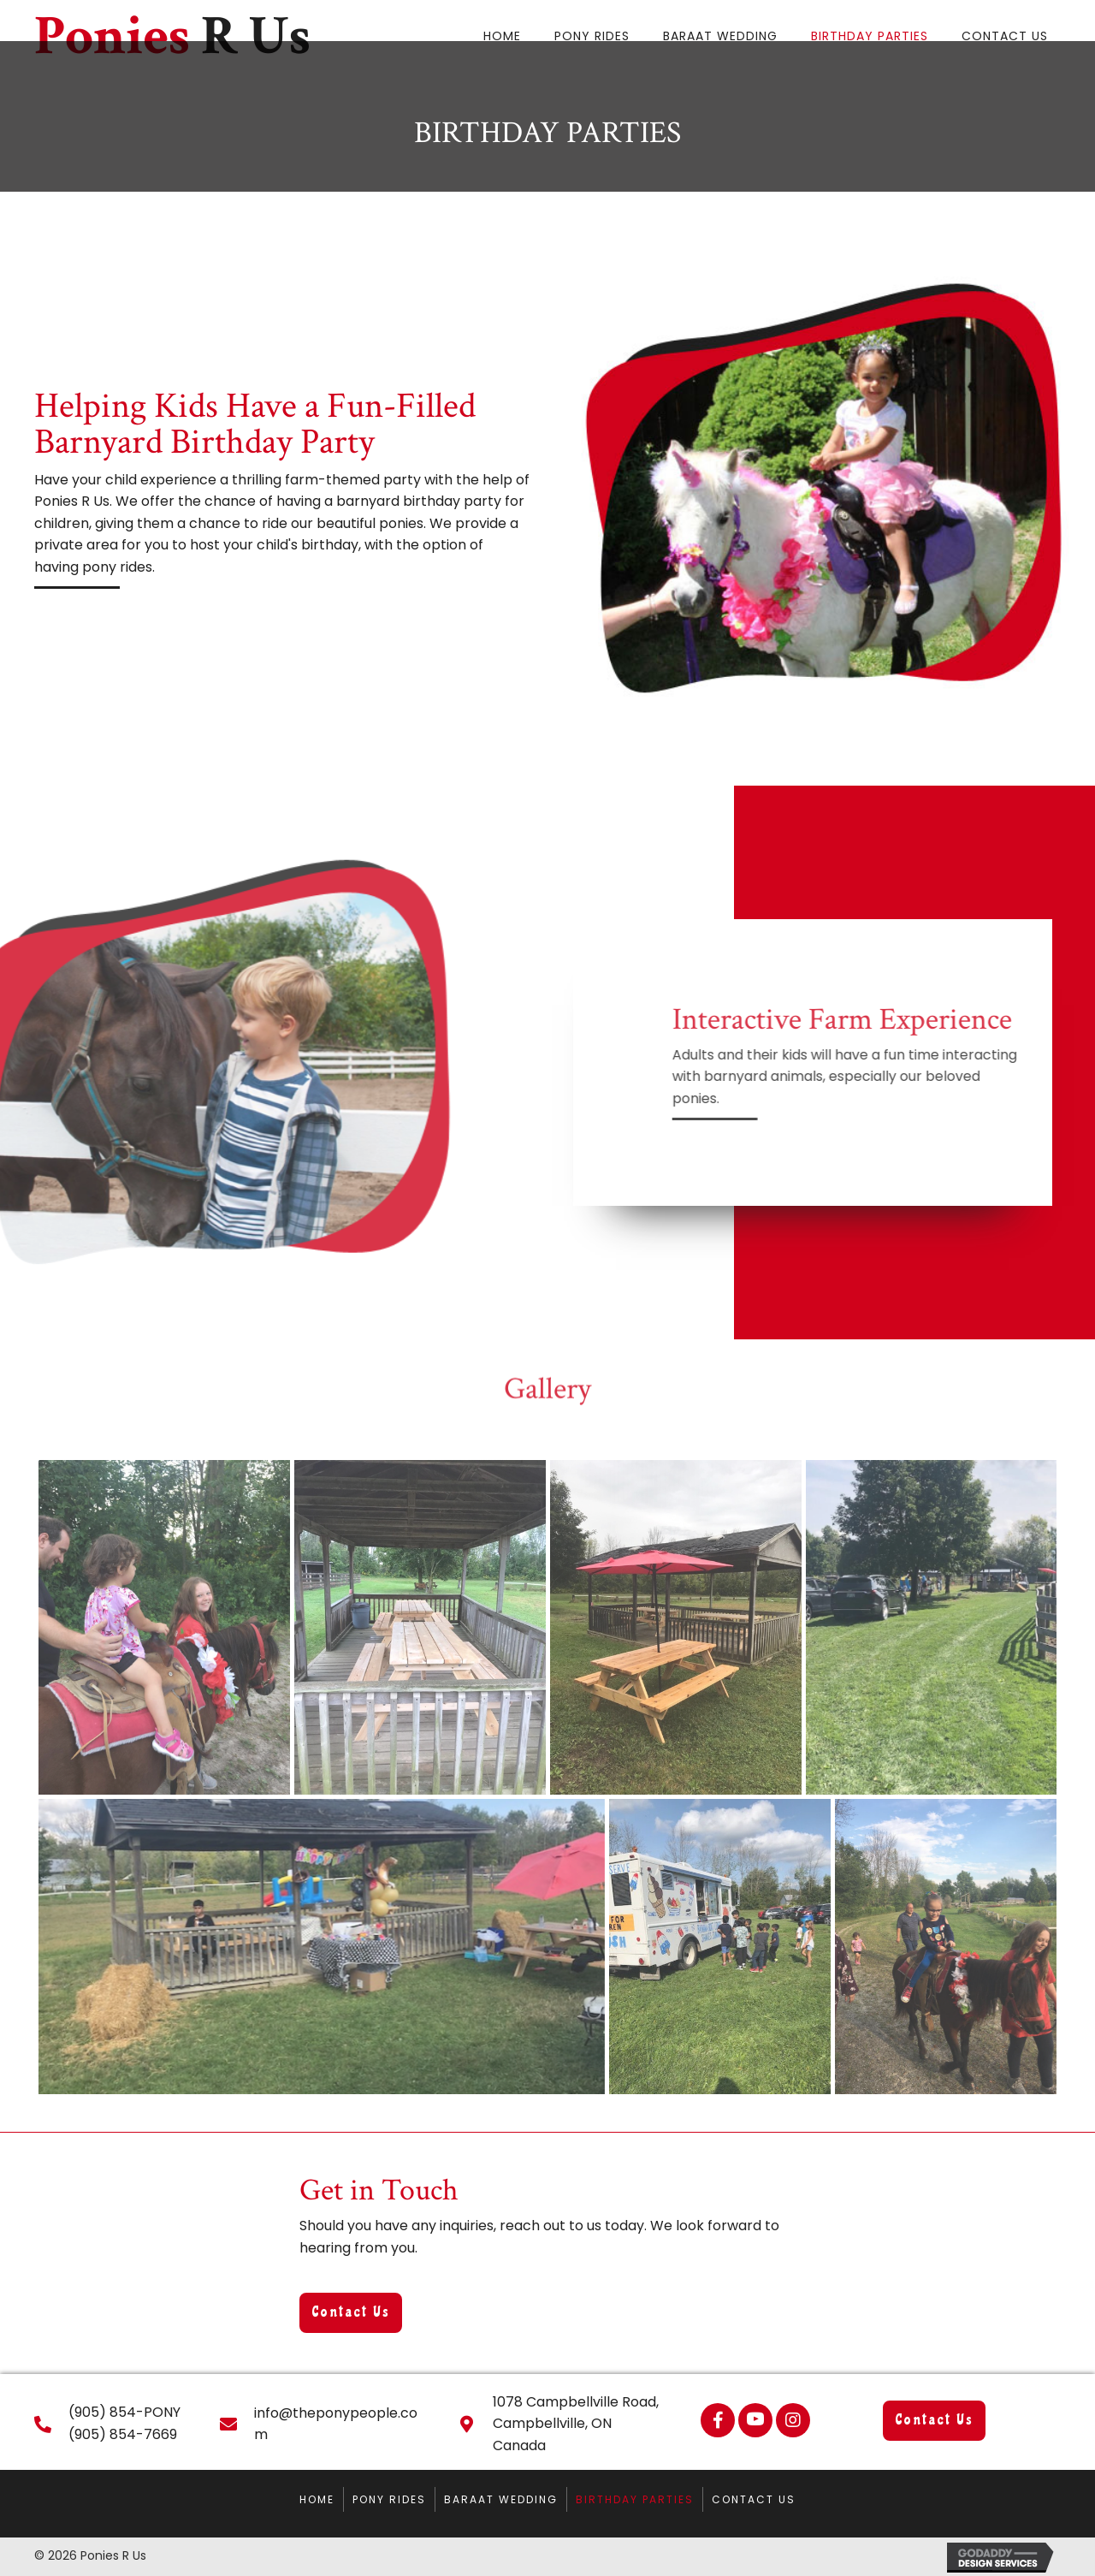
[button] (350, 2313)
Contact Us (754, 2499)
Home (316, 2499)
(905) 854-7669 (122, 2434)
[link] (502, 34)
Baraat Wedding (501, 2499)
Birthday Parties (635, 2499)
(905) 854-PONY (124, 2412)
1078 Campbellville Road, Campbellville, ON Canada (576, 2423)
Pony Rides (389, 2499)
